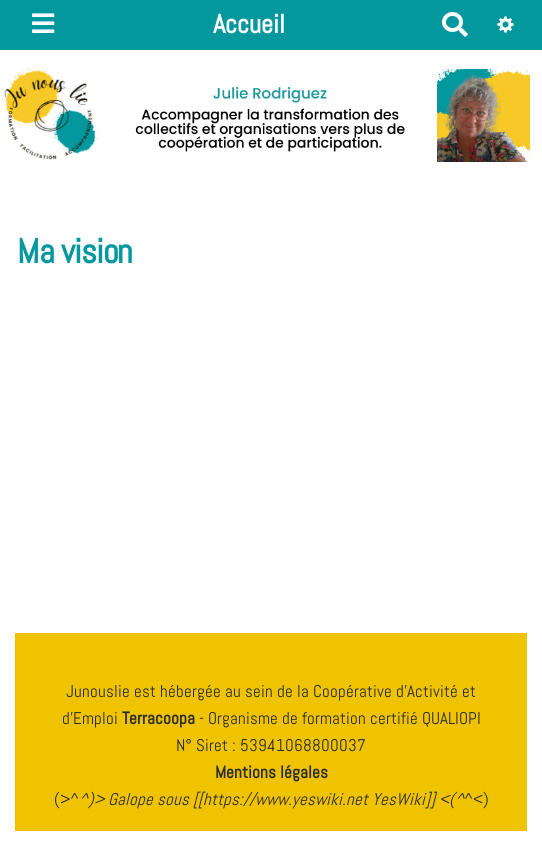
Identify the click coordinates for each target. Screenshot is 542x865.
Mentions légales (271, 772)
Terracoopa (160, 718)
